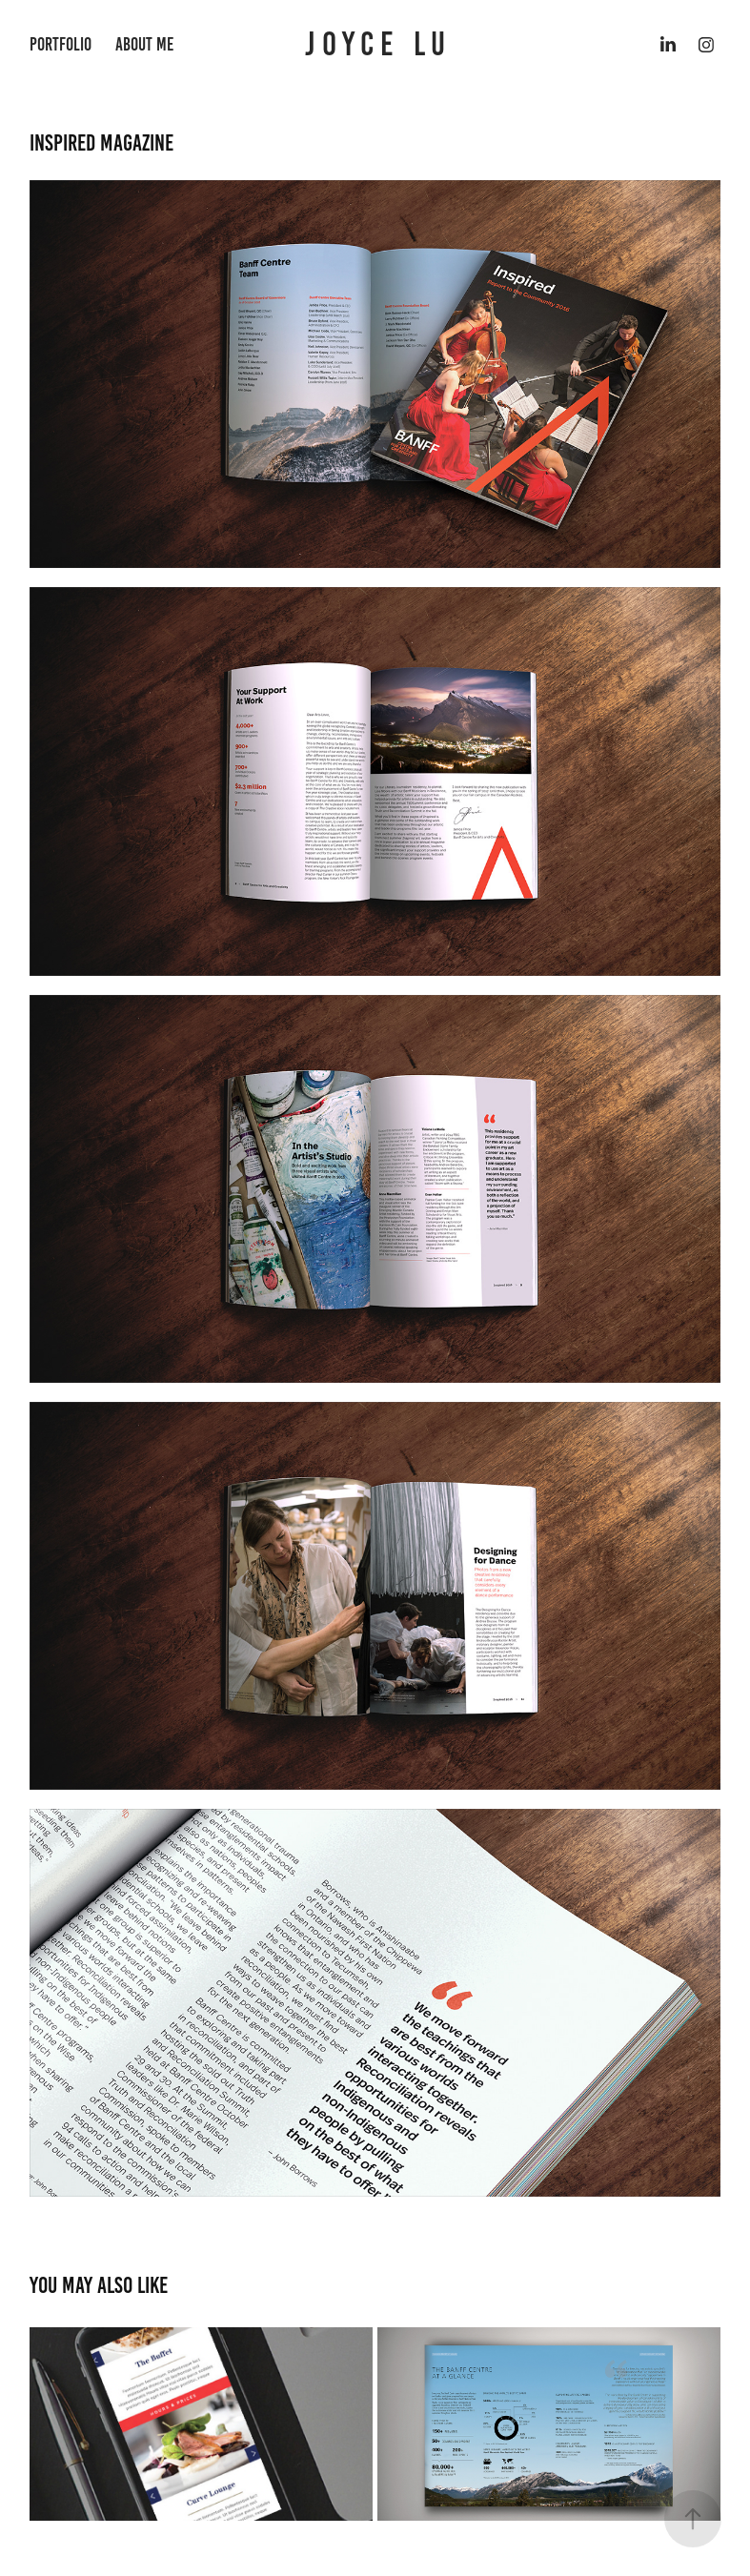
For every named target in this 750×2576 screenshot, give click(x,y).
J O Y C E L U (375, 44)
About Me (144, 44)
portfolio (60, 44)
